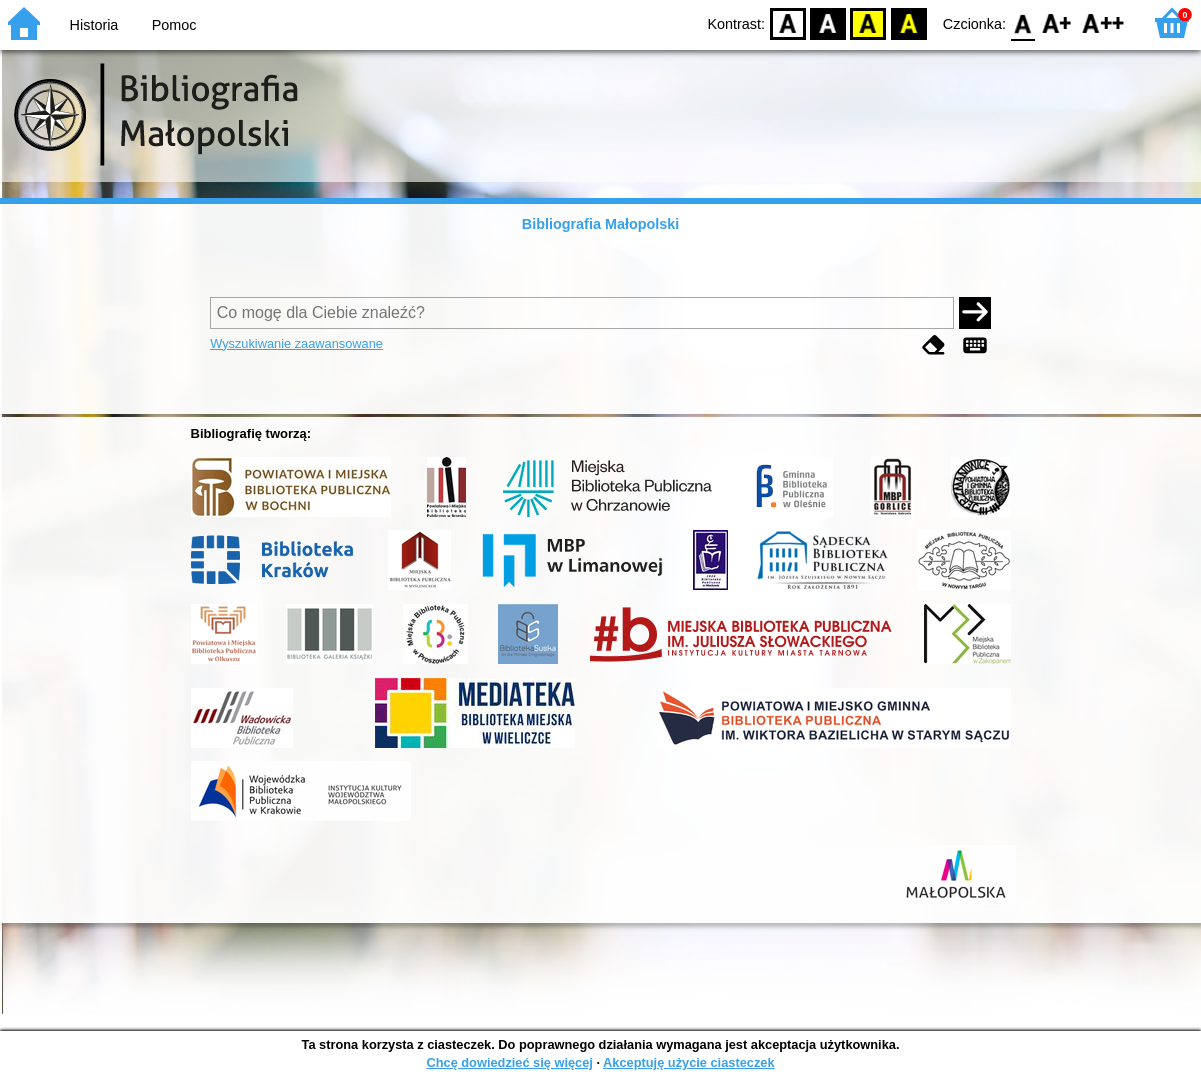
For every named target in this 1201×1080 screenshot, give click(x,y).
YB (868, 22)
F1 (1057, 22)
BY (908, 22)
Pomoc (174, 25)
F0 (1022, 22)
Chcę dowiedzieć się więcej (509, 1062)
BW (828, 22)
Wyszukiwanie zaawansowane (296, 343)
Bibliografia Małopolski (601, 224)
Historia (94, 25)
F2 (1103, 22)
